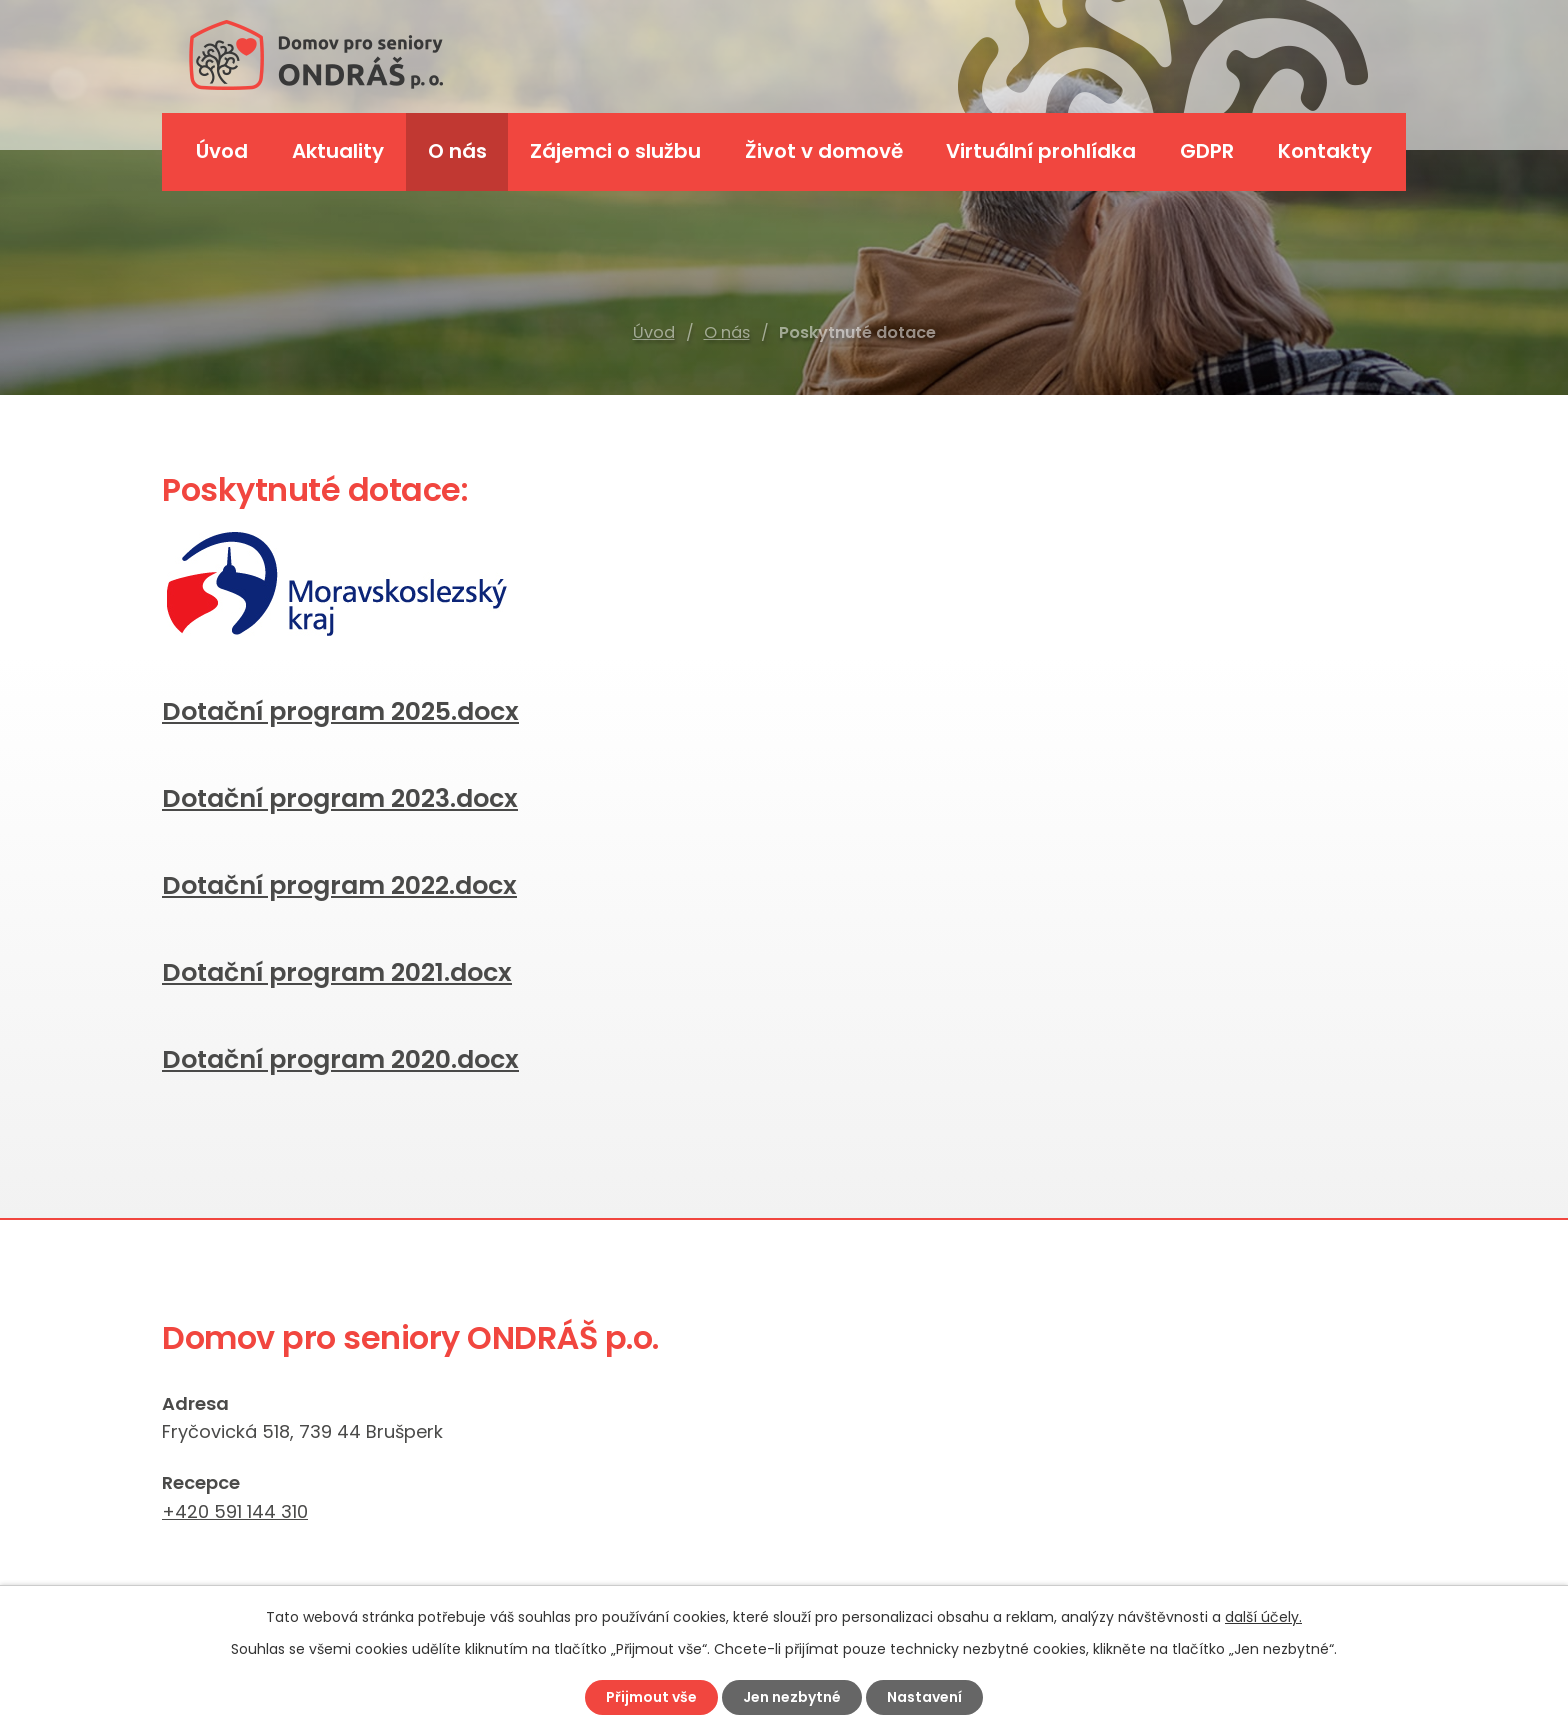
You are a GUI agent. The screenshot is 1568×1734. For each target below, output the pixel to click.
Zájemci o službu (615, 151)
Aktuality (338, 151)
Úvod (654, 332)
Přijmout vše (651, 1697)
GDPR (1207, 151)
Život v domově (824, 151)
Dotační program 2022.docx (339, 885)
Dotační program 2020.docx (340, 1059)
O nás (727, 332)
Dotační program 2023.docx (340, 798)
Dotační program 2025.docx (340, 711)
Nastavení (924, 1697)
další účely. (1263, 1617)
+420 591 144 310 (235, 1511)
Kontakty (1325, 151)
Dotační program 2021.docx (337, 972)
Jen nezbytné (792, 1697)
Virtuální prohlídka (1041, 151)
